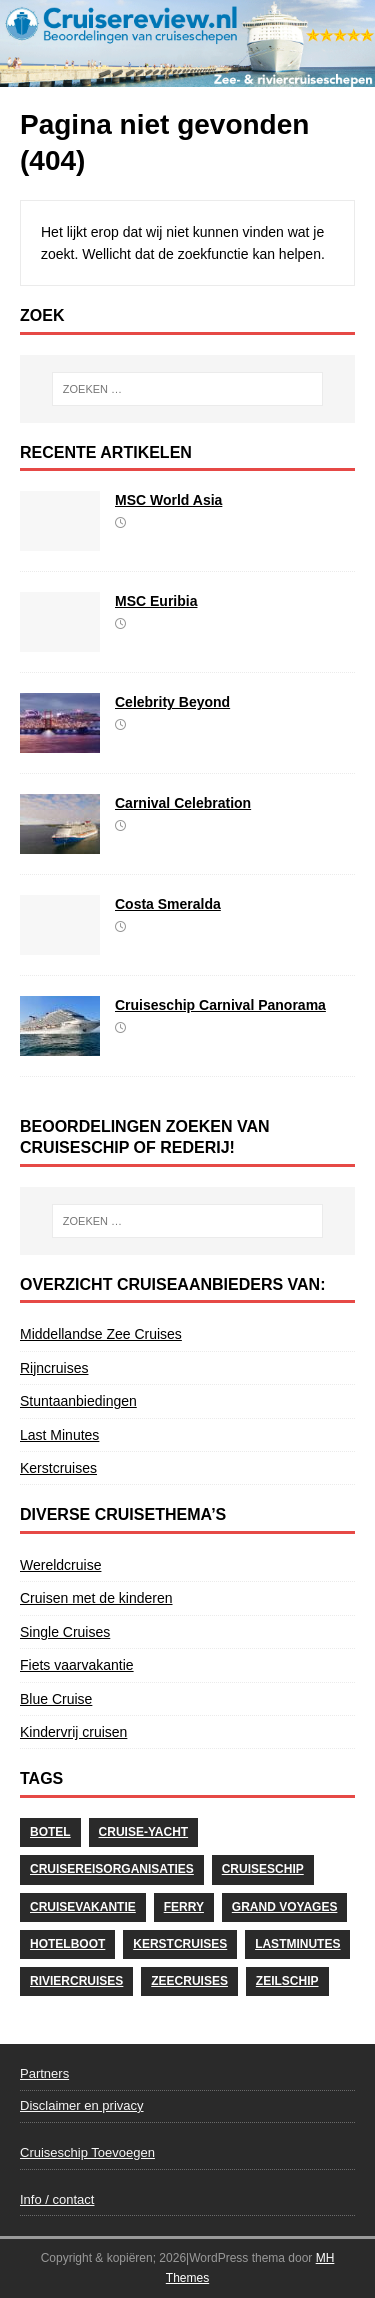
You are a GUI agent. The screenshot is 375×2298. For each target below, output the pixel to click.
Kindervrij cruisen (73, 1732)
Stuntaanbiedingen (78, 1401)
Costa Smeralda (168, 904)
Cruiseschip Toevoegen (87, 2152)
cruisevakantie (83, 1907)
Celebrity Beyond (172, 702)
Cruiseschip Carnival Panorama (220, 1005)
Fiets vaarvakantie (77, 1665)
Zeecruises (189, 1981)
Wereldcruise (60, 1565)
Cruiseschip (263, 1869)
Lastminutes (297, 1944)
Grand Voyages (285, 1907)
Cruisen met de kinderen (96, 1598)
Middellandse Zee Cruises (101, 1334)
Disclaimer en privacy (82, 2105)
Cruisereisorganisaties (112, 1869)
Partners (44, 2073)
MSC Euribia (156, 601)
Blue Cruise (56, 1699)
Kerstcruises (58, 1468)
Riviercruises (76, 1981)
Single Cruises (65, 1632)
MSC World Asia (168, 500)
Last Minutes (59, 1435)
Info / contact (57, 2199)
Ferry (184, 1907)
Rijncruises (54, 1368)
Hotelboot (67, 1944)
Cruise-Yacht (144, 1832)
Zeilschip (287, 1981)
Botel (50, 1832)
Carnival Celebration (183, 803)
